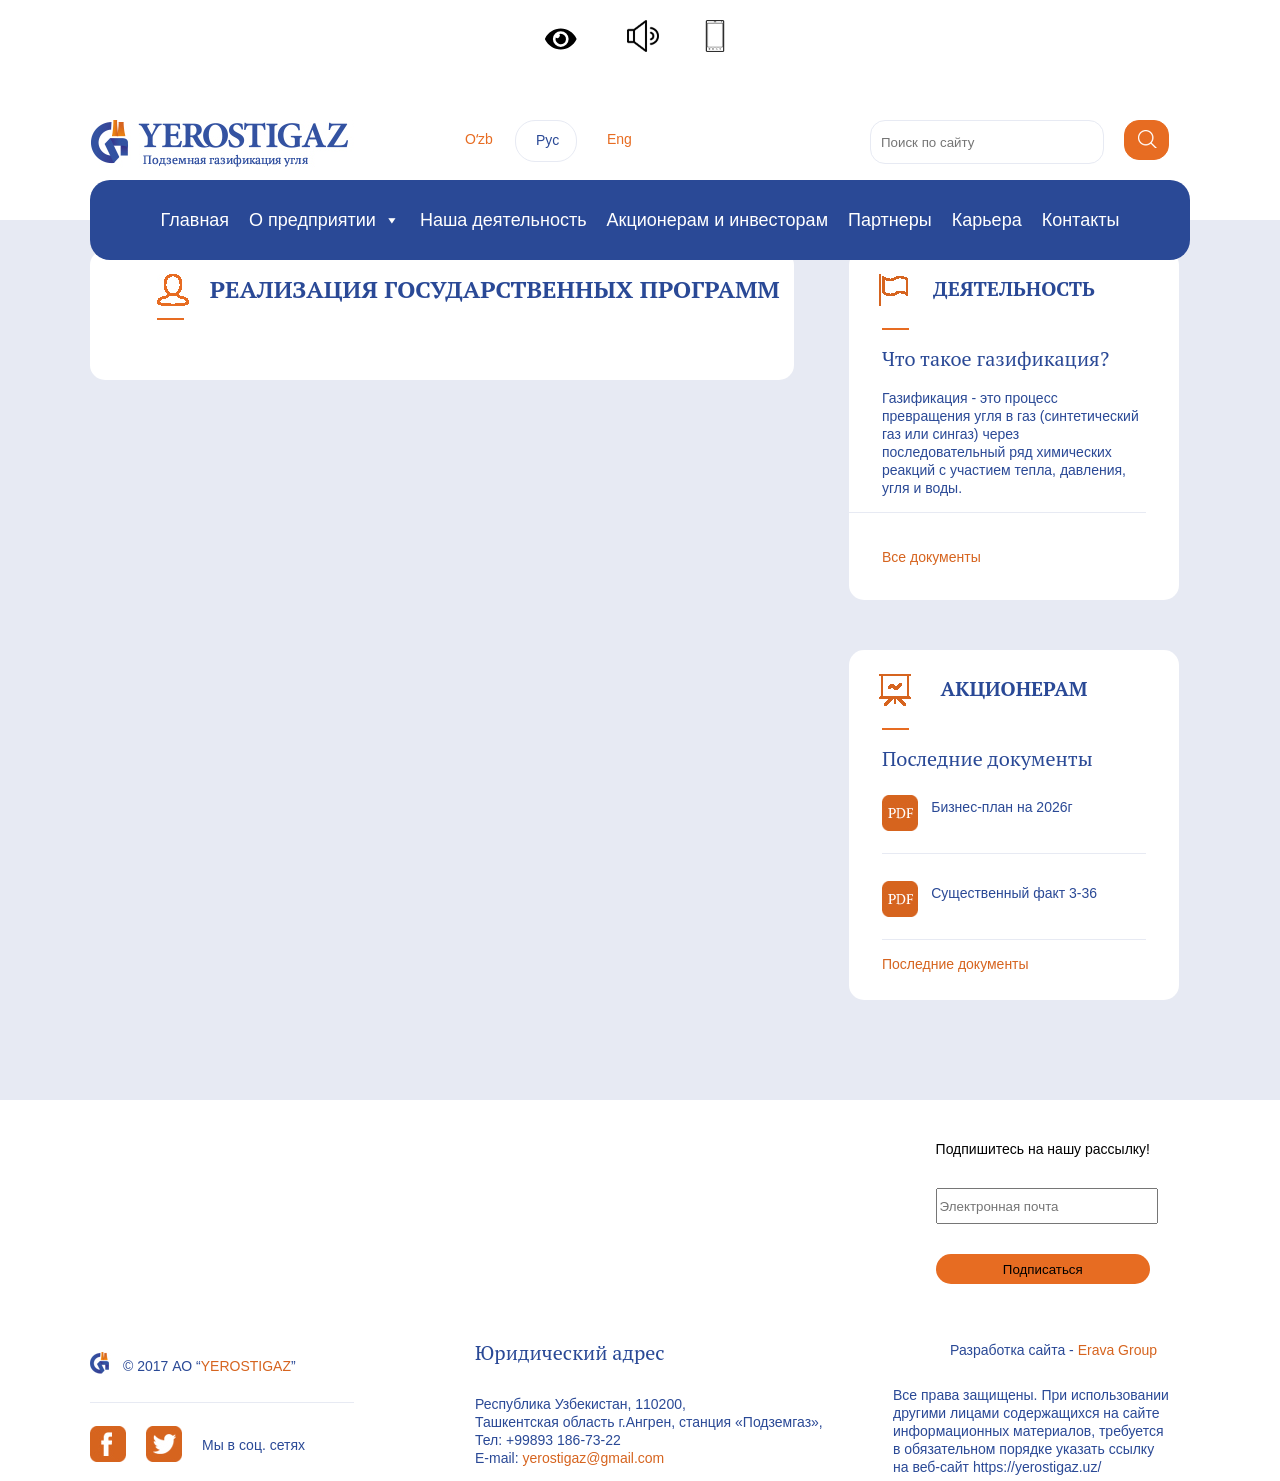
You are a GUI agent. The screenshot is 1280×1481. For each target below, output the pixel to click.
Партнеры (890, 220)
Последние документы (955, 964)
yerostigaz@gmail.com (593, 1458)
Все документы (931, 557)
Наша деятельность (503, 220)
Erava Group (1117, 1350)
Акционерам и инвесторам (717, 220)
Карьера (987, 220)
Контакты (1081, 220)
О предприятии (324, 220)
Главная (195, 220)
